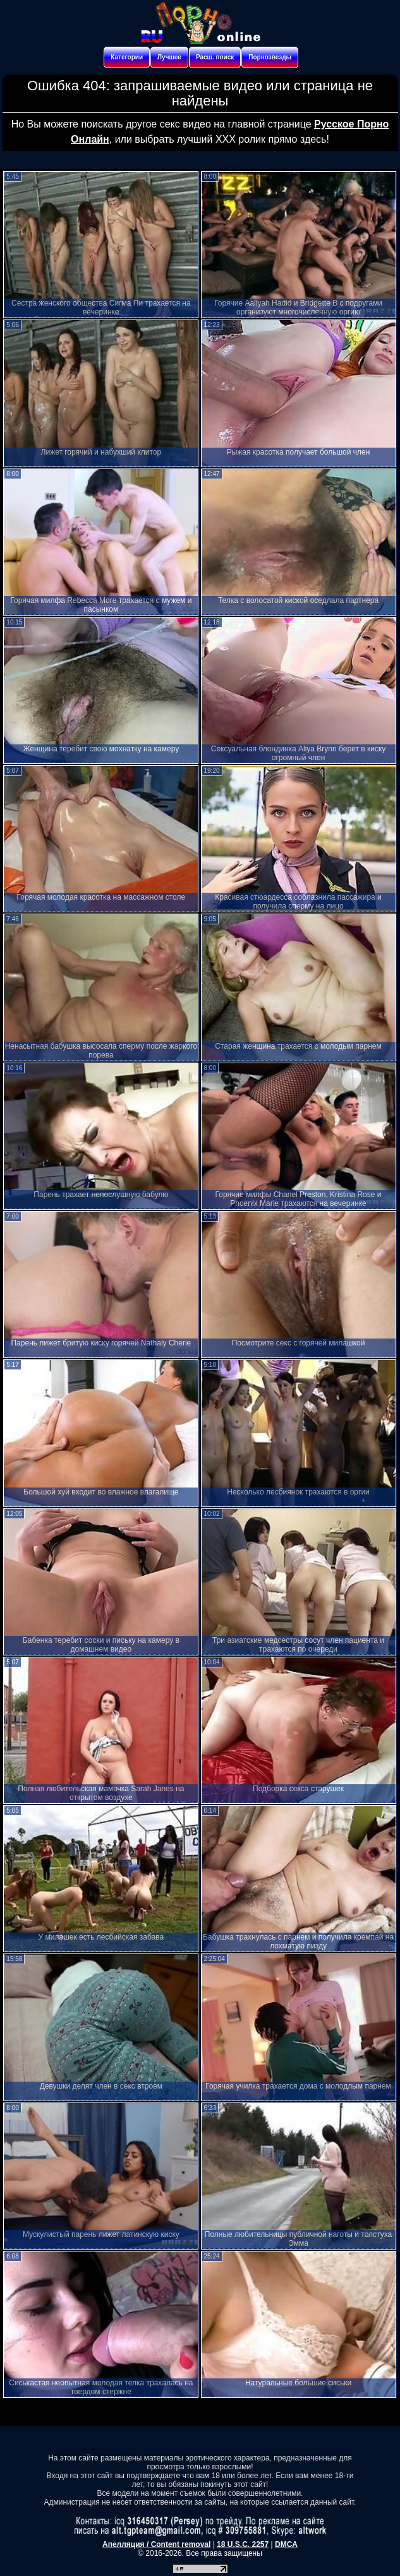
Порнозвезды (269, 57)
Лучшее (169, 57)
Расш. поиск (215, 57)
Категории (127, 57)
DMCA (286, 2544)
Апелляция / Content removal (156, 2544)
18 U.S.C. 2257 (243, 2544)
